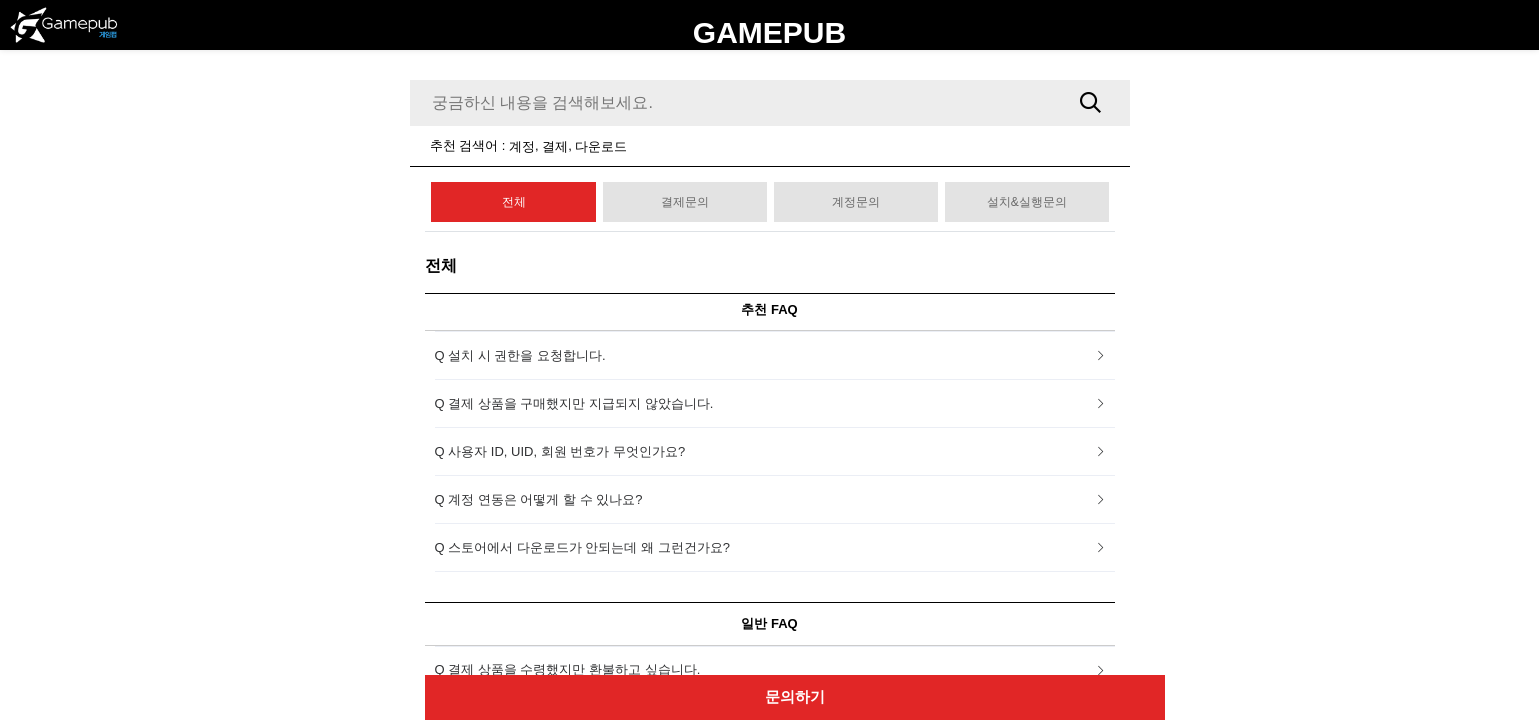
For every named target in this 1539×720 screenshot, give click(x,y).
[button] (775, 356)
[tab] (775, 356)
